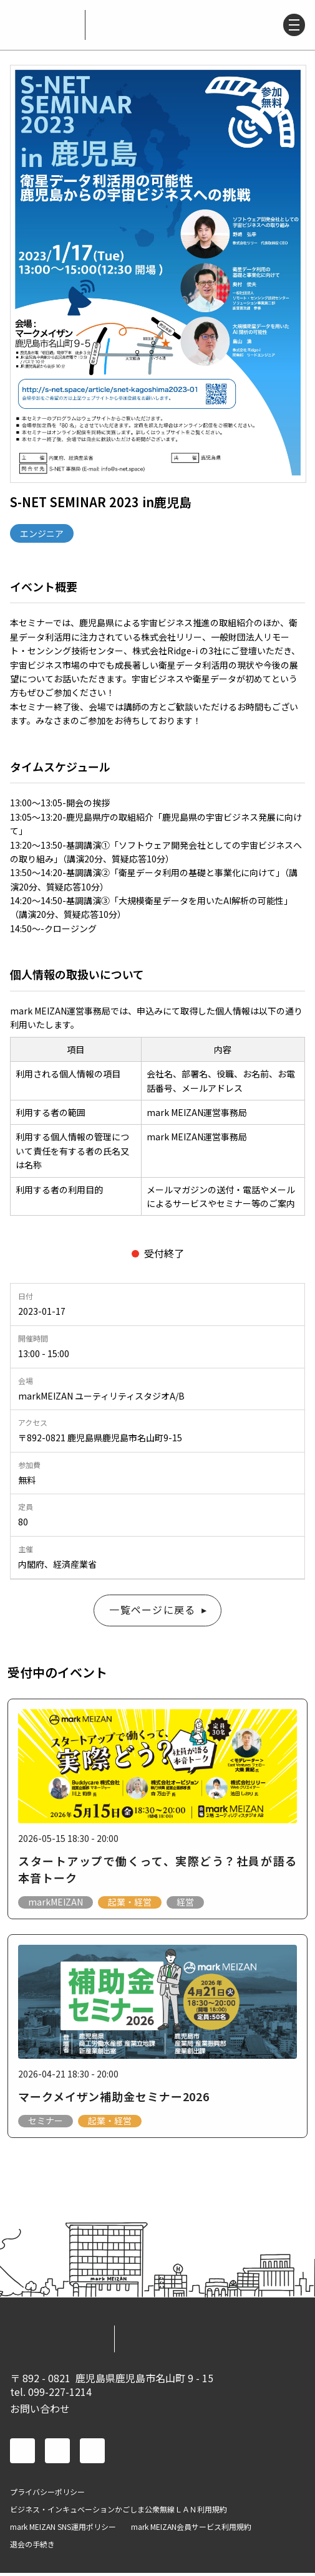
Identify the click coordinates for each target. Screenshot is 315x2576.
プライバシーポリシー (47, 2495)
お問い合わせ (40, 2411)
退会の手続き (32, 2547)
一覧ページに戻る (152, 1611)
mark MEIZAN (42, 25)
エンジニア (42, 533)
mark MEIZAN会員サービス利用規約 (191, 2530)
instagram (92, 2453)
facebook (22, 2453)
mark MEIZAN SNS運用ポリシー (63, 2530)
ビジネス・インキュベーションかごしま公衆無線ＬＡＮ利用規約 (118, 2512)
